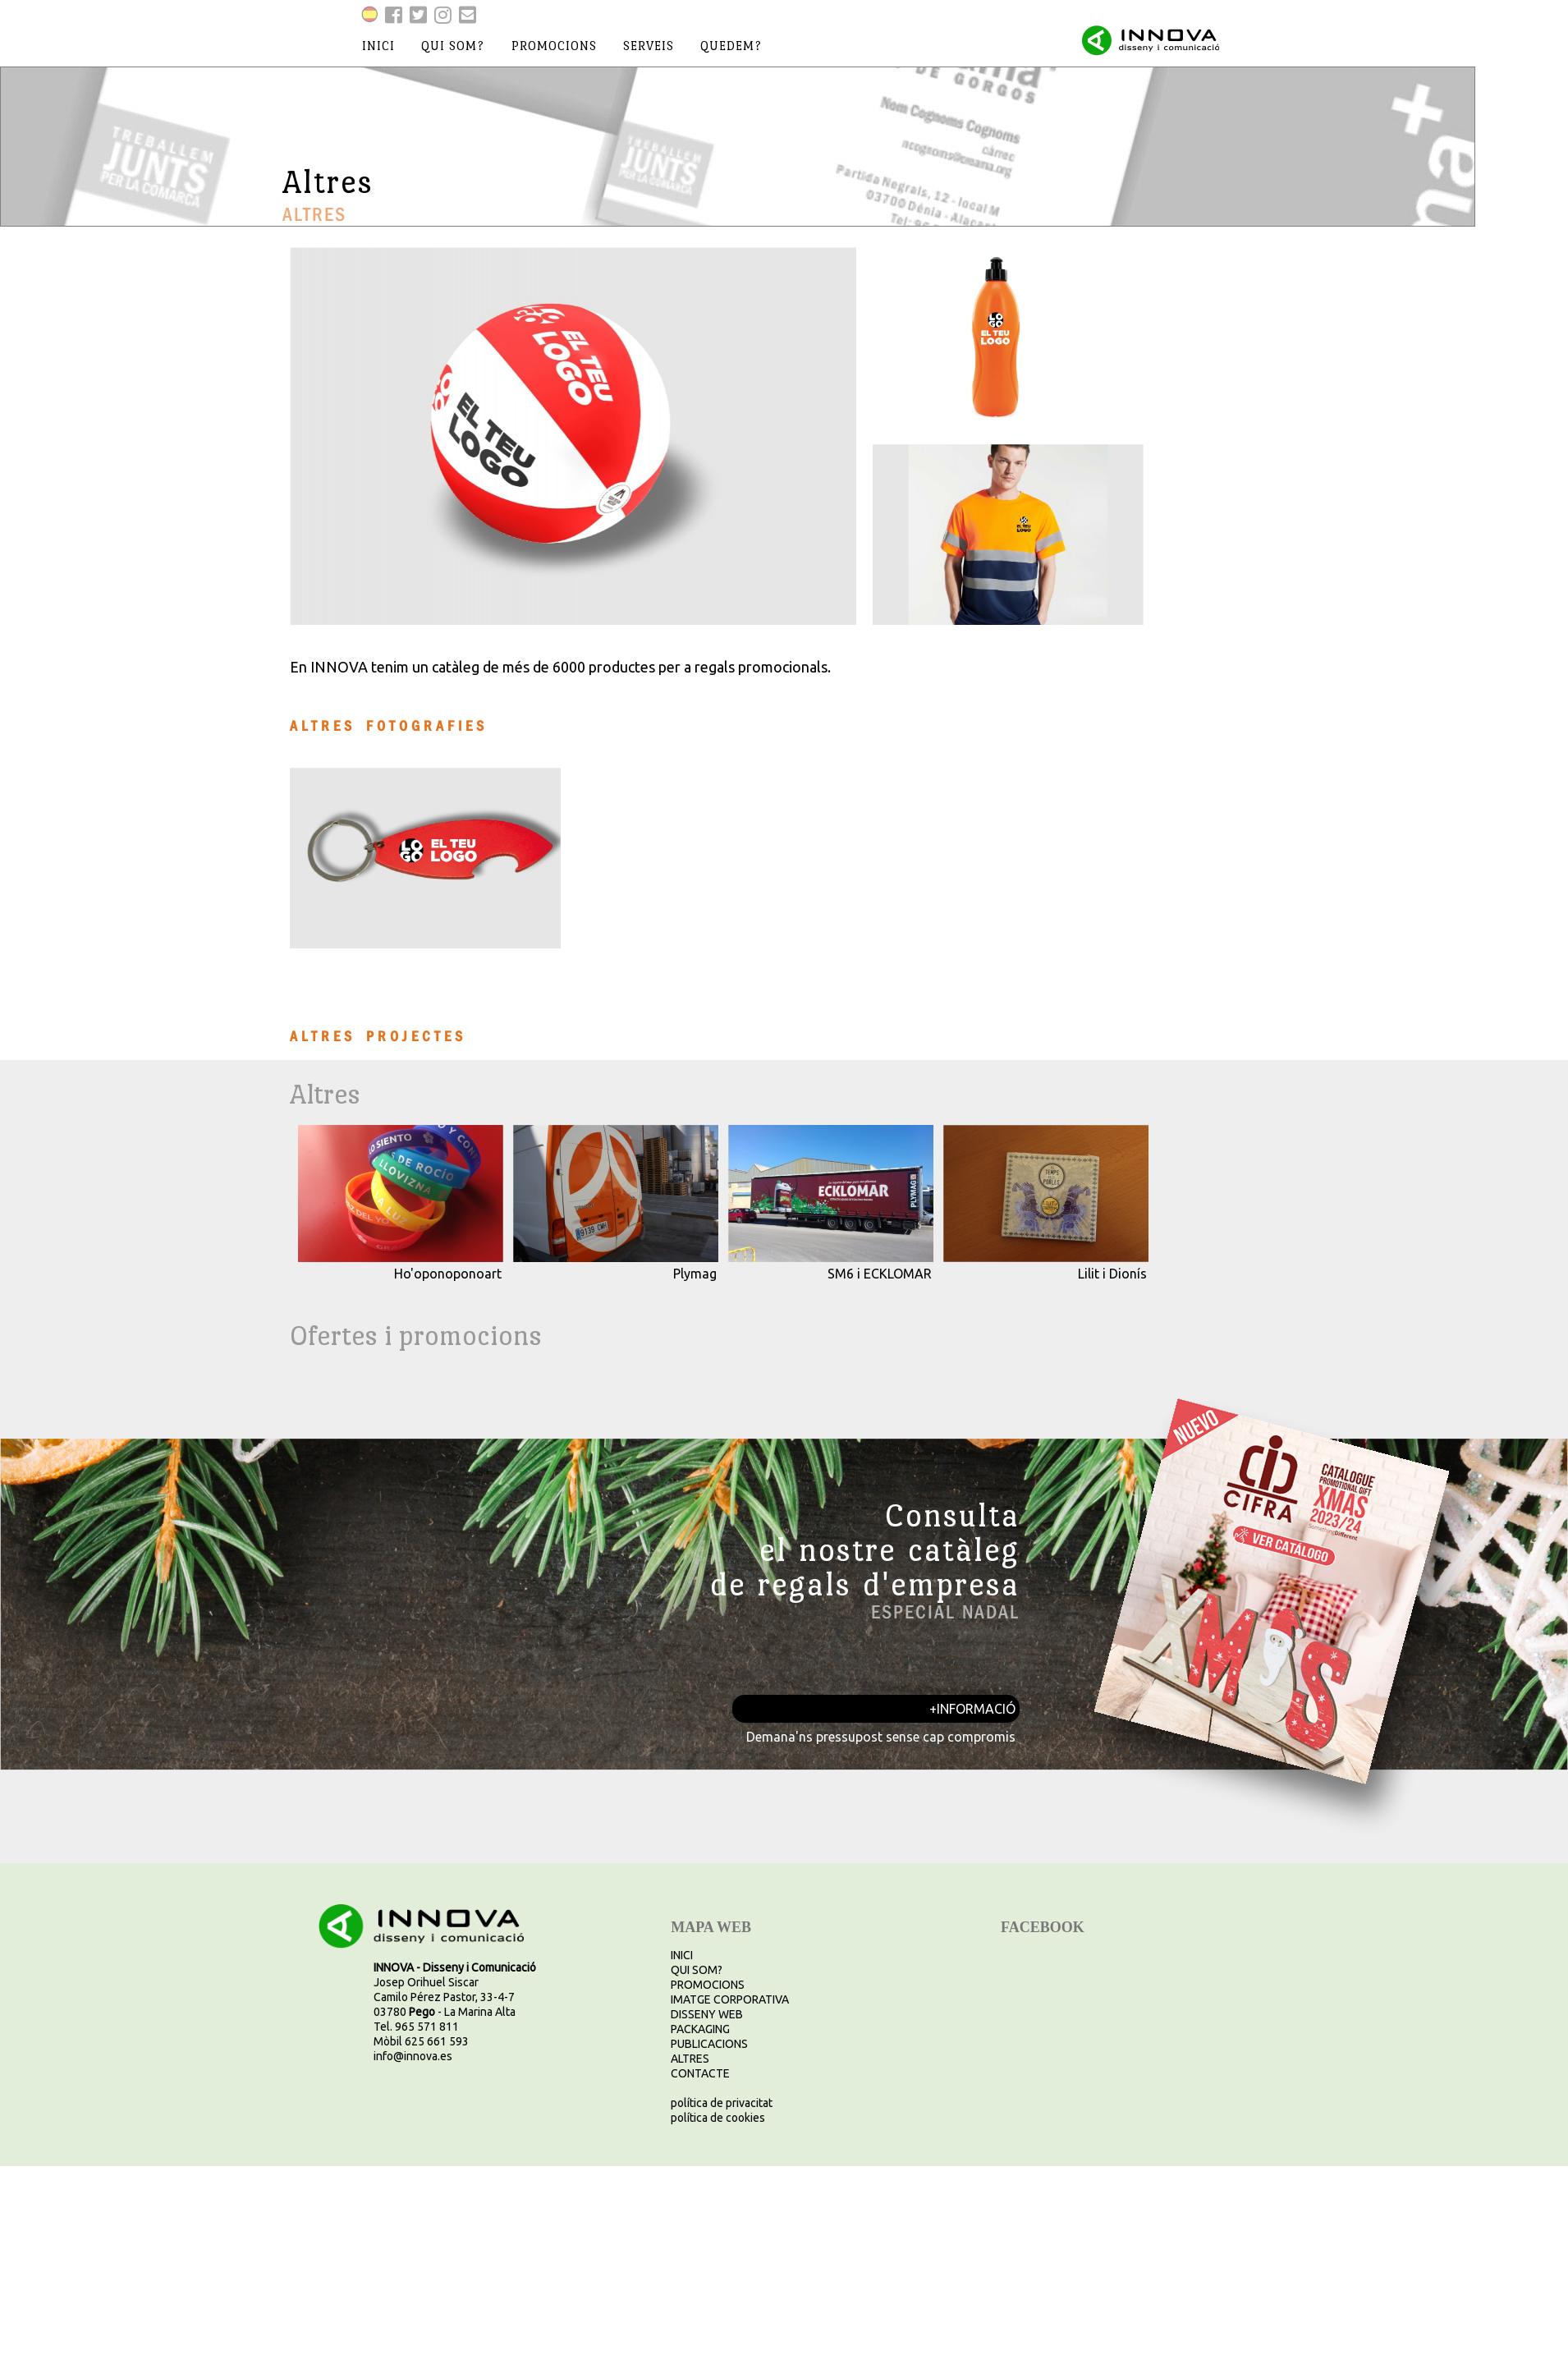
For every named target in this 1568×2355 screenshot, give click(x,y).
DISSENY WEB (707, 2014)
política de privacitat (722, 2102)
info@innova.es (413, 2056)
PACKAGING (700, 2029)
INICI (682, 1955)
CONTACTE (700, 2073)
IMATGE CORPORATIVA (730, 1999)
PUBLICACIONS (709, 2043)
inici (378, 46)
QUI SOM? (696, 1969)
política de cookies (718, 2117)
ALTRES (690, 2058)
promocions (554, 46)
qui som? (452, 46)
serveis (648, 46)
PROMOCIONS (708, 1984)
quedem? (731, 46)
